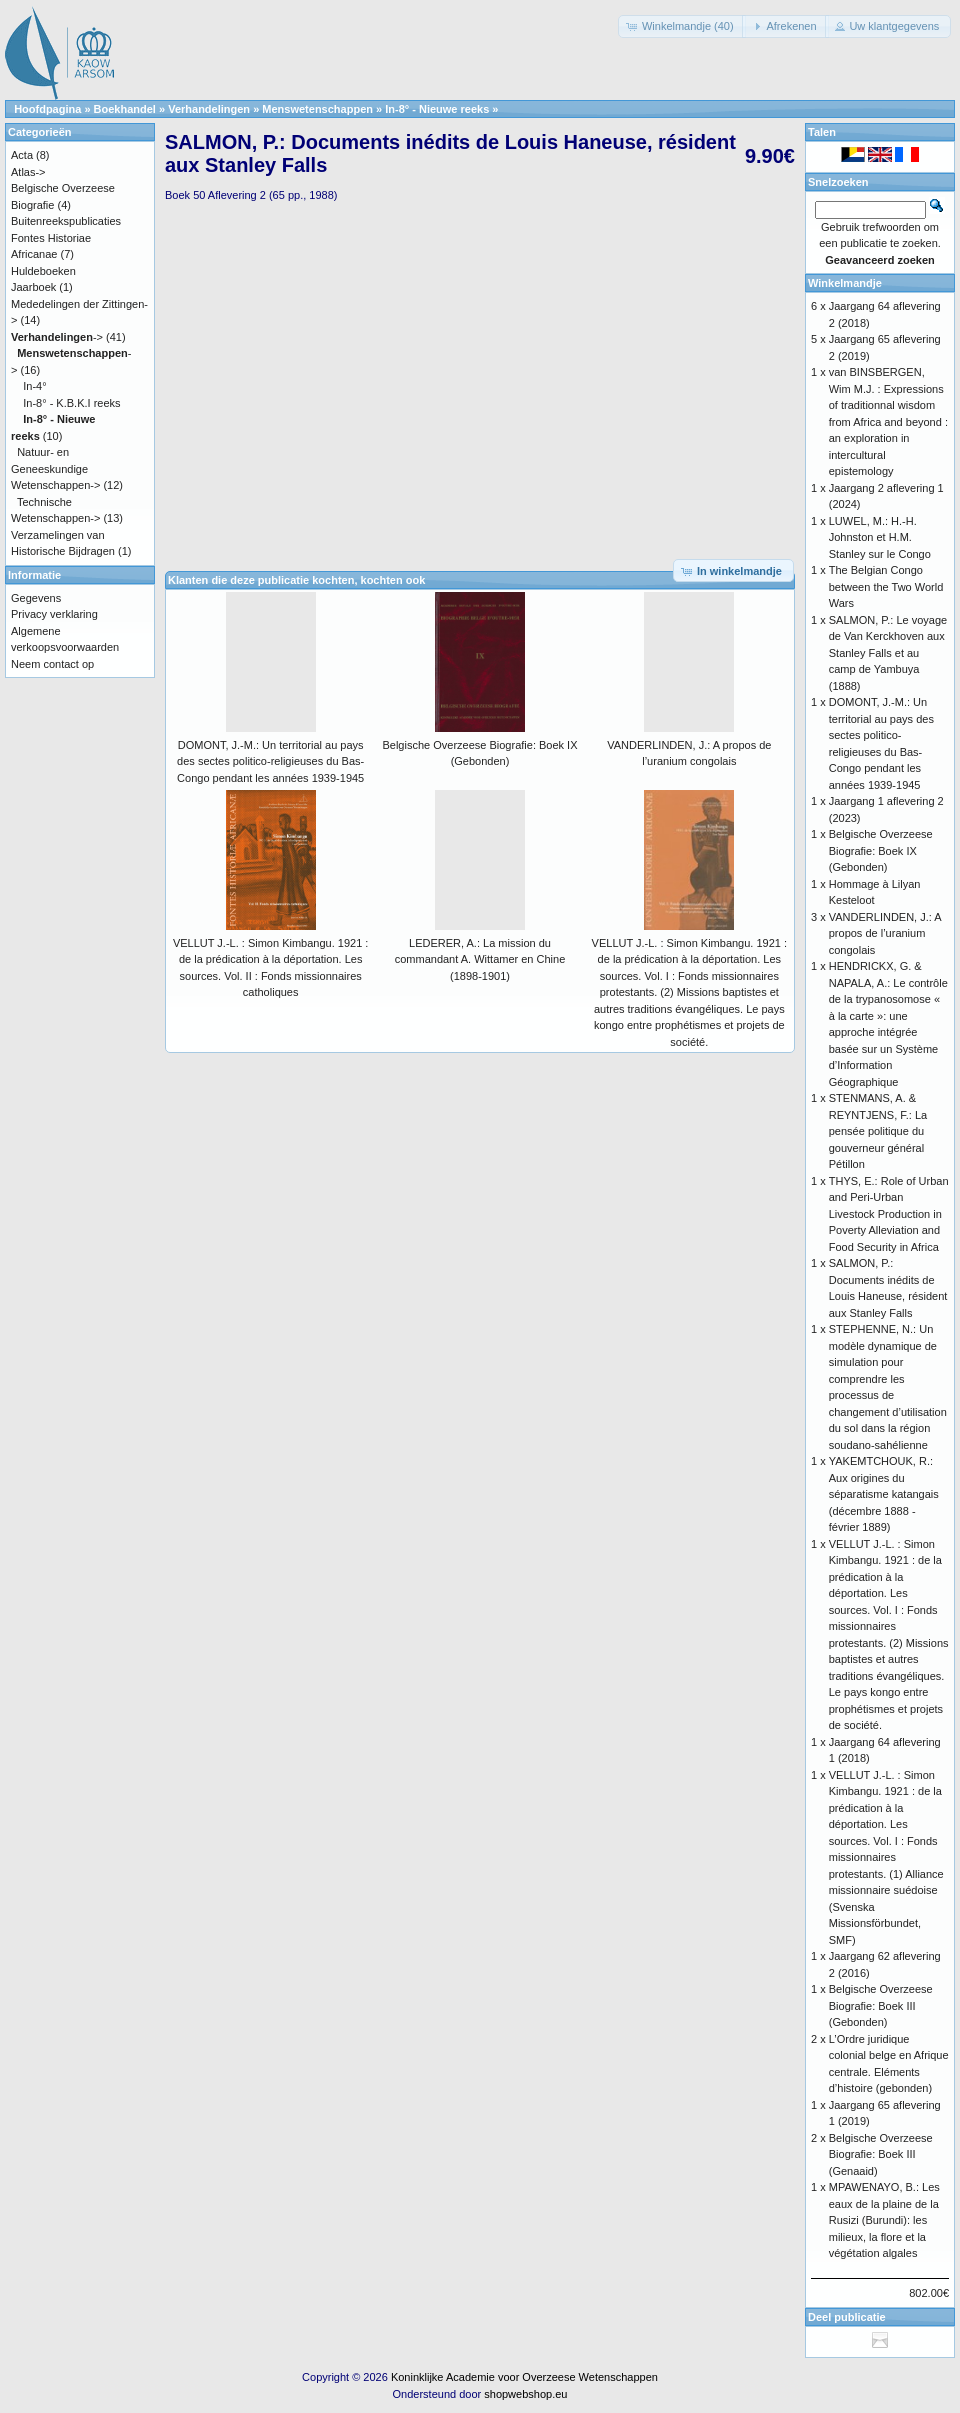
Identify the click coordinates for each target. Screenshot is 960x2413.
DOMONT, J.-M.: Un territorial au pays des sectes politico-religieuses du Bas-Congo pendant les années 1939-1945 (270, 761)
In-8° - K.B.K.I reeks (71, 403)
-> (57, 337)
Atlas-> (28, 172)
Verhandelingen (209, 109)
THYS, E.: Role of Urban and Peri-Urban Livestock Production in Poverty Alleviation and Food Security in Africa (889, 1214)
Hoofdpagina (47, 109)
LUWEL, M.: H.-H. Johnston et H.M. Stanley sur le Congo (880, 537)
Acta (22, 155)
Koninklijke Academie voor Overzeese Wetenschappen (524, 2377)
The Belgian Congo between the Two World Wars (886, 586)
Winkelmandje (845, 283)
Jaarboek (33, 287)
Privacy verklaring (54, 614)
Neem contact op (52, 664)
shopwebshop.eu (525, 2394)
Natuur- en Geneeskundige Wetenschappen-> (55, 468)
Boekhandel (125, 109)
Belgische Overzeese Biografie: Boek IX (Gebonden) (881, 850)
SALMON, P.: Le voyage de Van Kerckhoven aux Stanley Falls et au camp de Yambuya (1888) (888, 653)
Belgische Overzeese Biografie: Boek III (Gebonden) (881, 2005)
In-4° (34, 386)
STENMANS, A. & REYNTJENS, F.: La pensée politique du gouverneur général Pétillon (878, 1131)
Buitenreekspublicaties (66, 221)
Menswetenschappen (317, 109)
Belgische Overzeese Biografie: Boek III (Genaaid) (881, 2154)
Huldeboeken (43, 271)
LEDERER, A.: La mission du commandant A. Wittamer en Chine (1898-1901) (480, 959)
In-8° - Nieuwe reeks (437, 109)
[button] (682, 26)
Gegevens (36, 598)
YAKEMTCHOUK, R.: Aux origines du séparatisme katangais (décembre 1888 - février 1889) (884, 1494)
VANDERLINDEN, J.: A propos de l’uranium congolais (885, 933)
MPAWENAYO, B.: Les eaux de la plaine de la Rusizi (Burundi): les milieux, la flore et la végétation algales (884, 2220)
